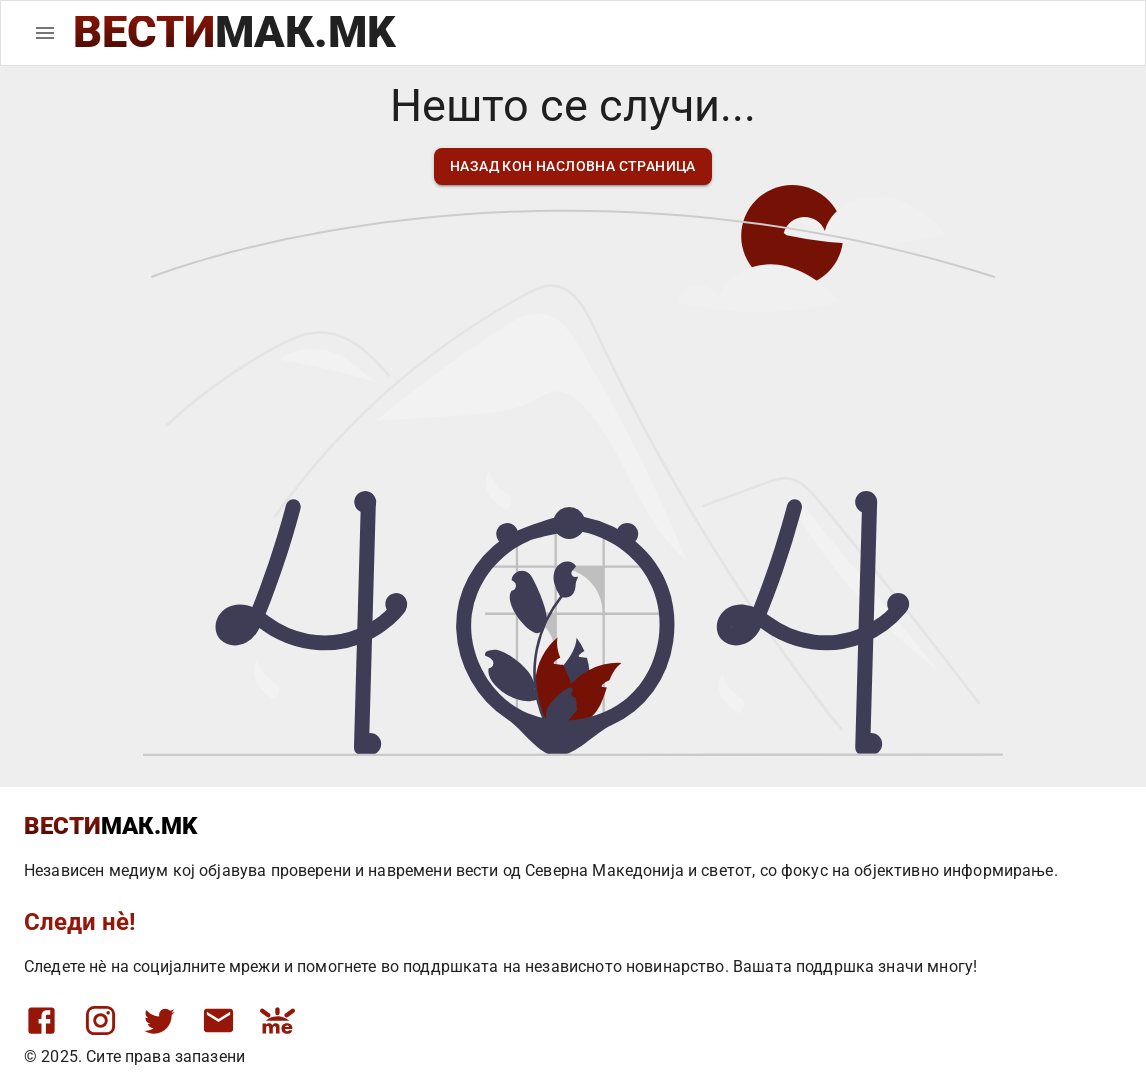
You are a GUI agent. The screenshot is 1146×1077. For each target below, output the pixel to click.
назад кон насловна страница (573, 166)
